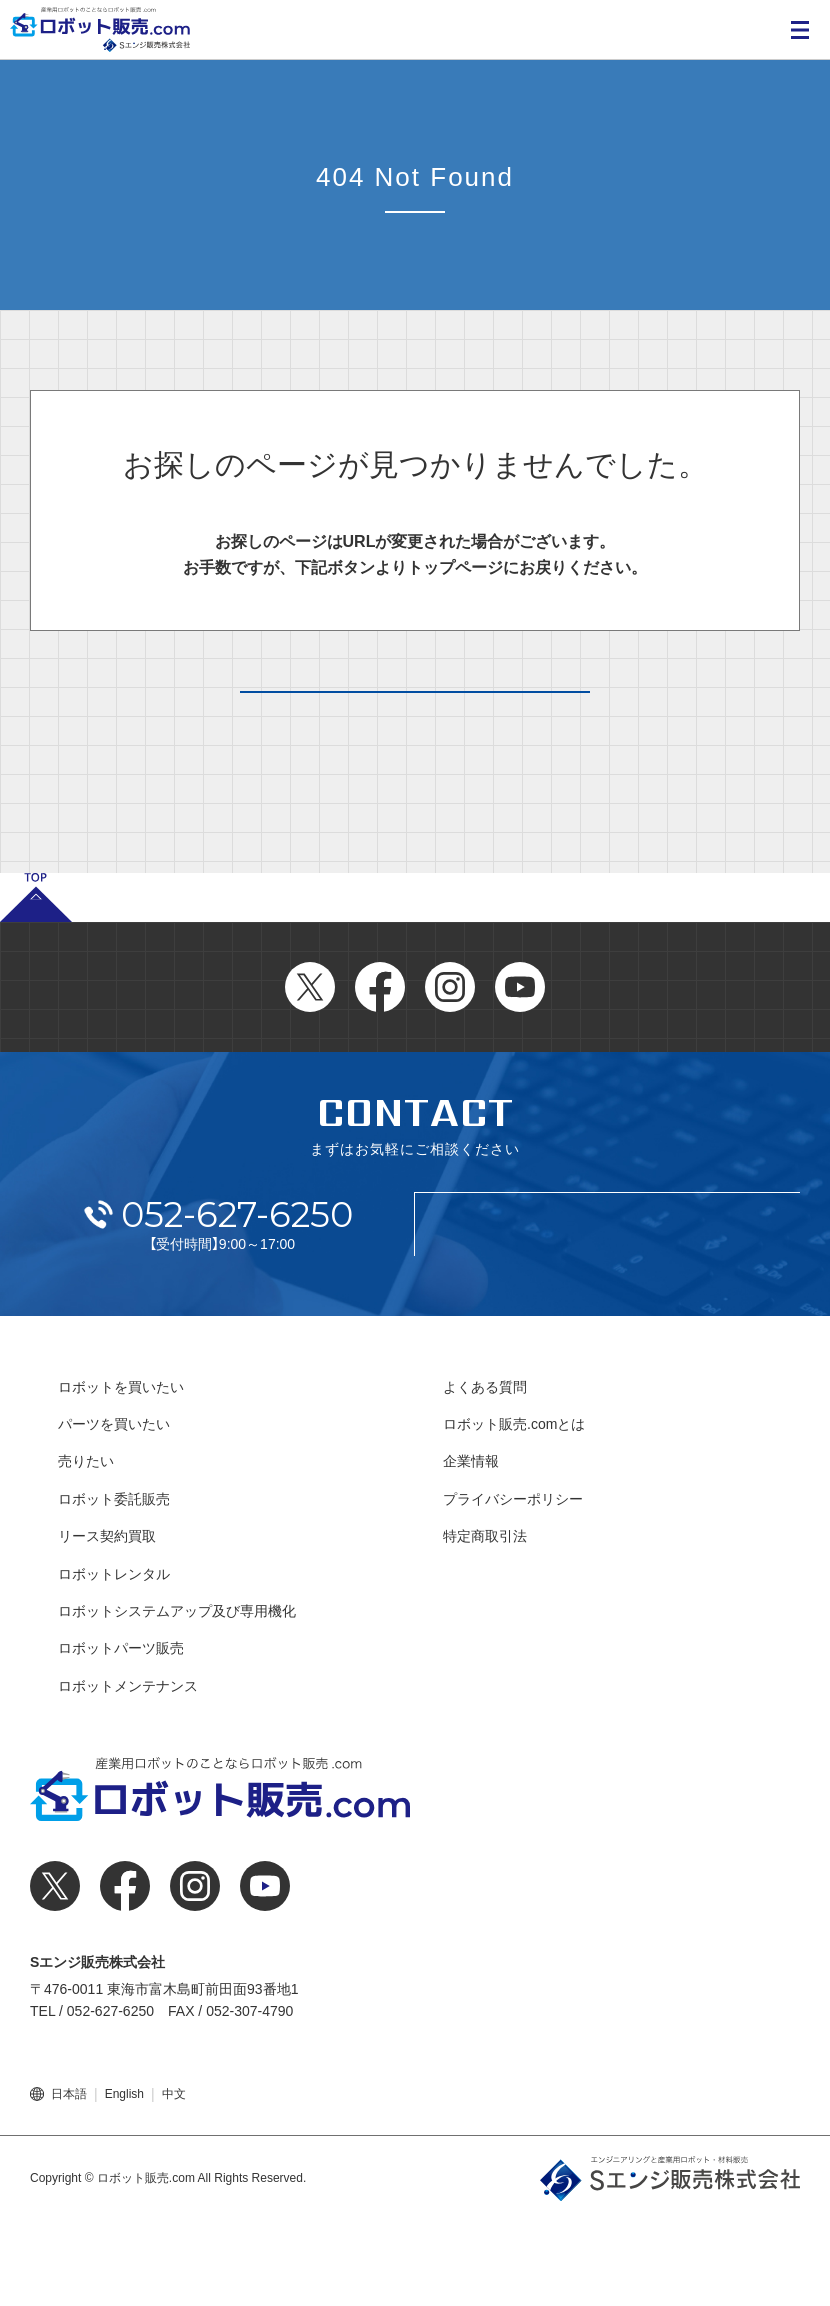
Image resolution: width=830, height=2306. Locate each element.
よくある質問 (485, 1473)
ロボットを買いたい (121, 1473)
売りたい (86, 1547)
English (124, 2180)
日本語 (69, 2180)
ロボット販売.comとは (514, 1510)
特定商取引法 (485, 1622)
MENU (800, 30)
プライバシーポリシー (513, 1585)
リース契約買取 (107, 1622)
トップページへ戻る (415, 733)
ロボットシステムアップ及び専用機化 (177, 1697)
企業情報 (471, 1547)
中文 (174, 2180)
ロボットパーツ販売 (121, 1734)
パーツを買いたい (114, 1510)
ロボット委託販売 (114, 1585)
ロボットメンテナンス (128, 1772)
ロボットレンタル (114, 1659)
